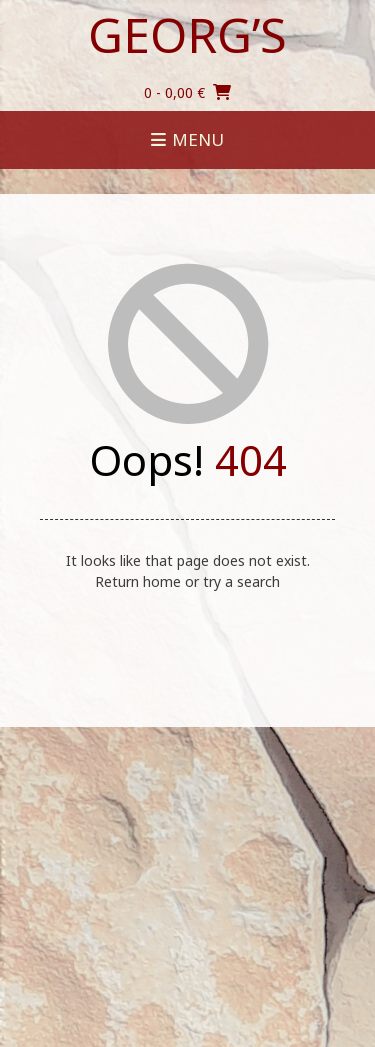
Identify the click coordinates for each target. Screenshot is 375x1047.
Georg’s (187, 35)
